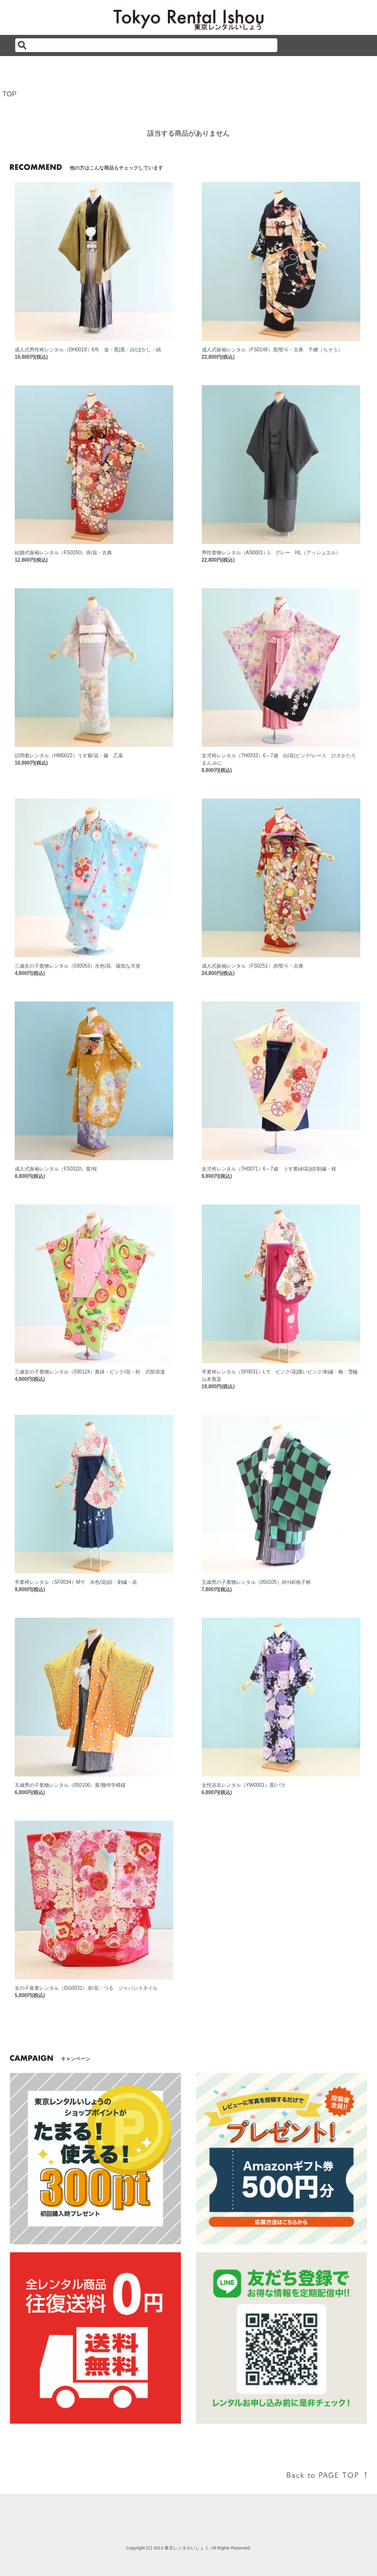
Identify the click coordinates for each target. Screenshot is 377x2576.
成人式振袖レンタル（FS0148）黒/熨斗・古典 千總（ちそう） (272, 349)
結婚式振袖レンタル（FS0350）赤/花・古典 (63, 552)
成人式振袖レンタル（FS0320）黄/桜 (56, 1169)
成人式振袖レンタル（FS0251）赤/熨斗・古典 (253, 966)
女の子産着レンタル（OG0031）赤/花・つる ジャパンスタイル (86, 1988)
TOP (9, 94)
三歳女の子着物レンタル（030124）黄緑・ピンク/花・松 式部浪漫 (90, 1371)
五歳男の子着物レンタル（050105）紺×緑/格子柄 (256, 1582)
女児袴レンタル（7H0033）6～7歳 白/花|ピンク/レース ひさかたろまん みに (279, 759)
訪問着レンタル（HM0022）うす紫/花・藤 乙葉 (69, 755)
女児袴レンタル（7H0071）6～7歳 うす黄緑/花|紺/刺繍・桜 (269, 1169)
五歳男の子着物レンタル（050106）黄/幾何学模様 (70, 1785)
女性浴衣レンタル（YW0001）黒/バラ (244, 1785)
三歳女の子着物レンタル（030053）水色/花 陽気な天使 (77, 966)
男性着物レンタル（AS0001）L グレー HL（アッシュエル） (271, 552)
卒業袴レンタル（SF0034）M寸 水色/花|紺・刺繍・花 (76, 1582)
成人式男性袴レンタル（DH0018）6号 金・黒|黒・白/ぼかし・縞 (88, 349)
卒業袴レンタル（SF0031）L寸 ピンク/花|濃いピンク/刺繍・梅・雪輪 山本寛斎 (281, 1375)
